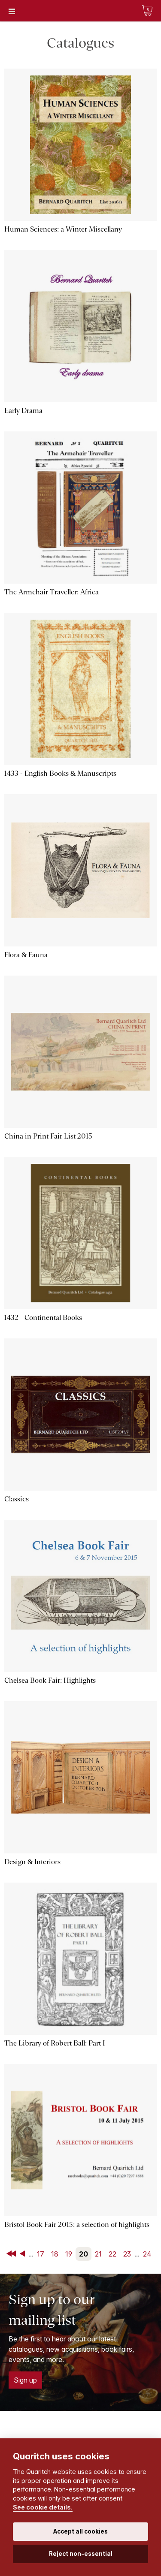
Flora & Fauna (26, 955)
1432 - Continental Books (43, 1318)
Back (24, 2254)
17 (40, 2254)
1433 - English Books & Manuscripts (60, 773)
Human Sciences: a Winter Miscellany (63, 229)
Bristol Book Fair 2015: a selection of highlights (76, 2224)
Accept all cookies (80, 2531)
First (12, 2254)
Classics (16, 1499)
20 (83, 2254)
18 (54, 2254)
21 (98, 2254)
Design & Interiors (32, 1862)
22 (112, 2254)
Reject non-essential (80, 2553)
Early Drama (23, 411)
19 (68, 2254)
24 (147, 2254)
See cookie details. (43, 2507)
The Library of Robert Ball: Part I (54, 2043)
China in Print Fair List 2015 (48, 1136)
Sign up (25, 2380)
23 (127, 2254)
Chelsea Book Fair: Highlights (50, 1680)
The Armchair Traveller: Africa (51, 592)
